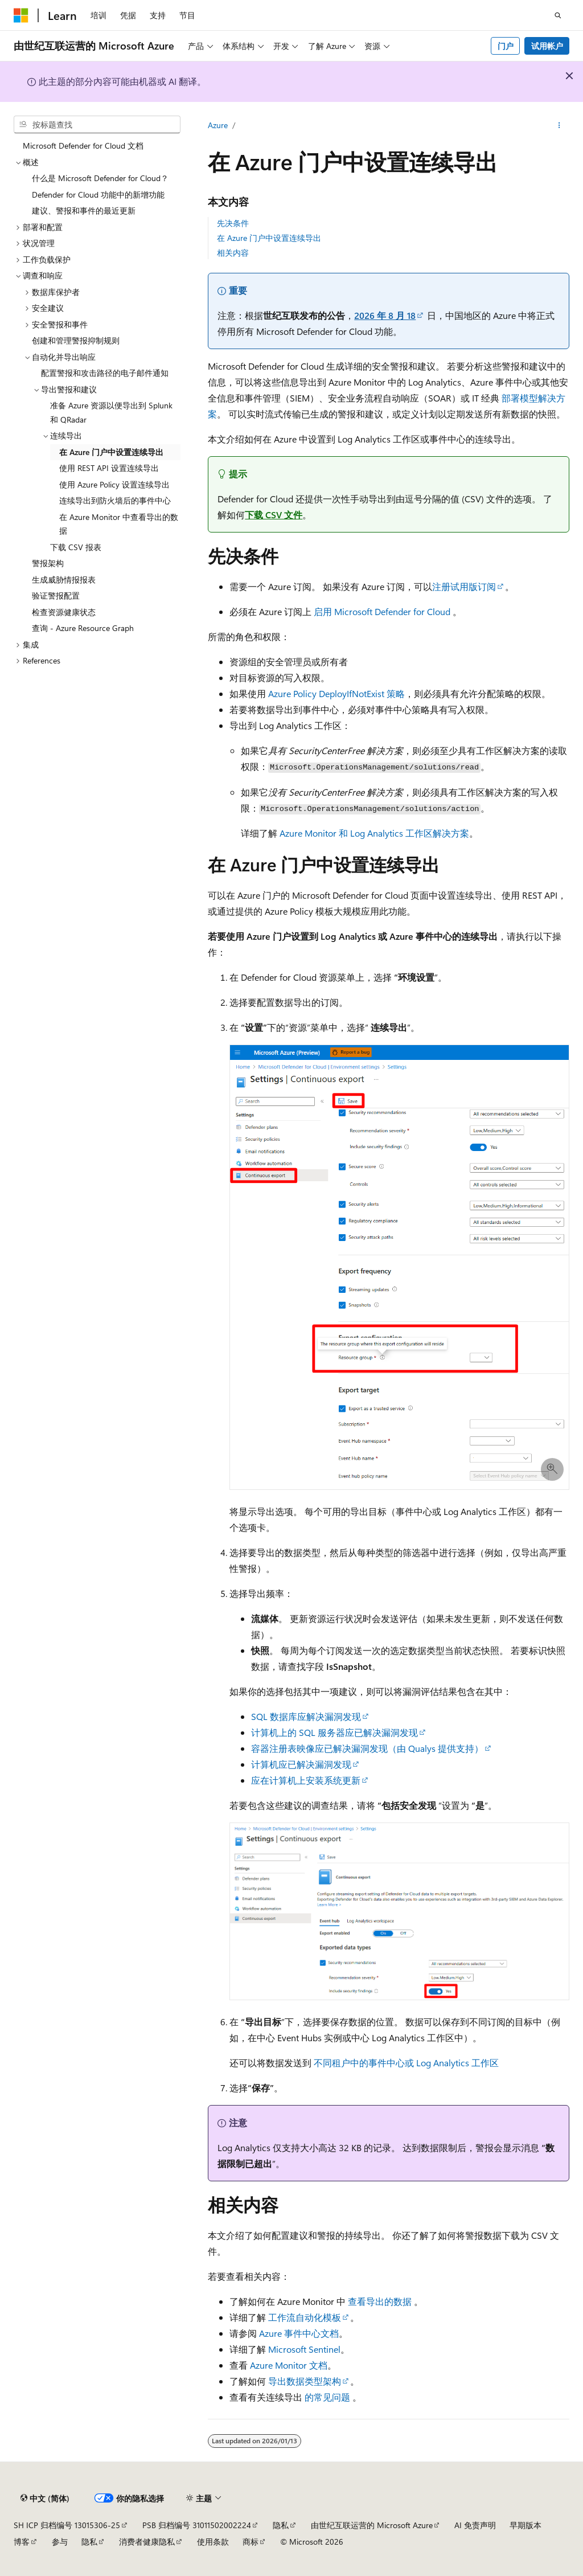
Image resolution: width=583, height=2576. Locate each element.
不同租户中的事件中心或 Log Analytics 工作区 (406, 2063)
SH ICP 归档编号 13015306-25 (67, 2525)
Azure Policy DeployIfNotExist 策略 (336, 693)
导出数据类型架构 (304, 2381)
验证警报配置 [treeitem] (56, 595)
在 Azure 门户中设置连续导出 (269, 237)
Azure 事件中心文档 (299, 2333)
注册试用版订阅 (464, 586)
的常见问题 (327, 2397)
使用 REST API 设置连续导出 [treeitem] (109, 467)
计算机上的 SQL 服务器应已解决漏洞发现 (334, 1732)
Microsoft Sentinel (304, 2349)
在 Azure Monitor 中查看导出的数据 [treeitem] (118, 524)
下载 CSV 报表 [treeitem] (75, 547)
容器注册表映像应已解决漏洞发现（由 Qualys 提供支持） (367, 1748)
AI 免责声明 (475, 2525)
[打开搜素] (558, 15)
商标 (250, 2541)
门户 (506, 45)
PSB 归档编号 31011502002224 (196, 2525)
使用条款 (213, 2541)
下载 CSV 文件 (273, 515)
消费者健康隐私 (147, 2541)
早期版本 (525, 2525)
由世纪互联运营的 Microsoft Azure (372, 2525)
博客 (22, 2541)
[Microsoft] (21, 15)
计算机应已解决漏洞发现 (301, 1764)
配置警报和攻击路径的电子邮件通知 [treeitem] (105, 372)
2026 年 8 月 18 (385, 315)
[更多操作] (559, 126)
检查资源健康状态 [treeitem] (64, 612)
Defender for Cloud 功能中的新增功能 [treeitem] (98, 194)
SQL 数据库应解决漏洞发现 (306, 1716)
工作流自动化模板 (304, 2317)
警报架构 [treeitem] (48, 563)
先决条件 (233, 223)
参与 (60, 2541)
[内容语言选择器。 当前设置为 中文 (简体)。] (45, 2498)
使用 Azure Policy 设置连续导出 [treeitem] (114, 484)
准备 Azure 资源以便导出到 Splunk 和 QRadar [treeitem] (111, 412)
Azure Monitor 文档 (288, 2365)
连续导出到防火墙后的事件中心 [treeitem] (115, 500)
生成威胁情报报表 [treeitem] (64, 579)
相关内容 (233, 252)
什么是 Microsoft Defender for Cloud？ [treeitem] (100, 178)
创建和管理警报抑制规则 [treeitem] (76, 340)
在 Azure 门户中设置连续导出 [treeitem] (111, 452)
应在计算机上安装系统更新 (305, 1780)
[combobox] (97, 125)
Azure (218, 125)
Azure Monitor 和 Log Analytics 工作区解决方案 (374, 833)
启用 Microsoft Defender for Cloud (382, 611)
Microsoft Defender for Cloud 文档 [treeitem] (83, 145)
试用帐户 (547, 45)
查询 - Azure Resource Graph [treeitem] (83, 628)
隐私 (281, 2525)
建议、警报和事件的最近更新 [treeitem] (84, 210)
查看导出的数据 (380, 2301)
